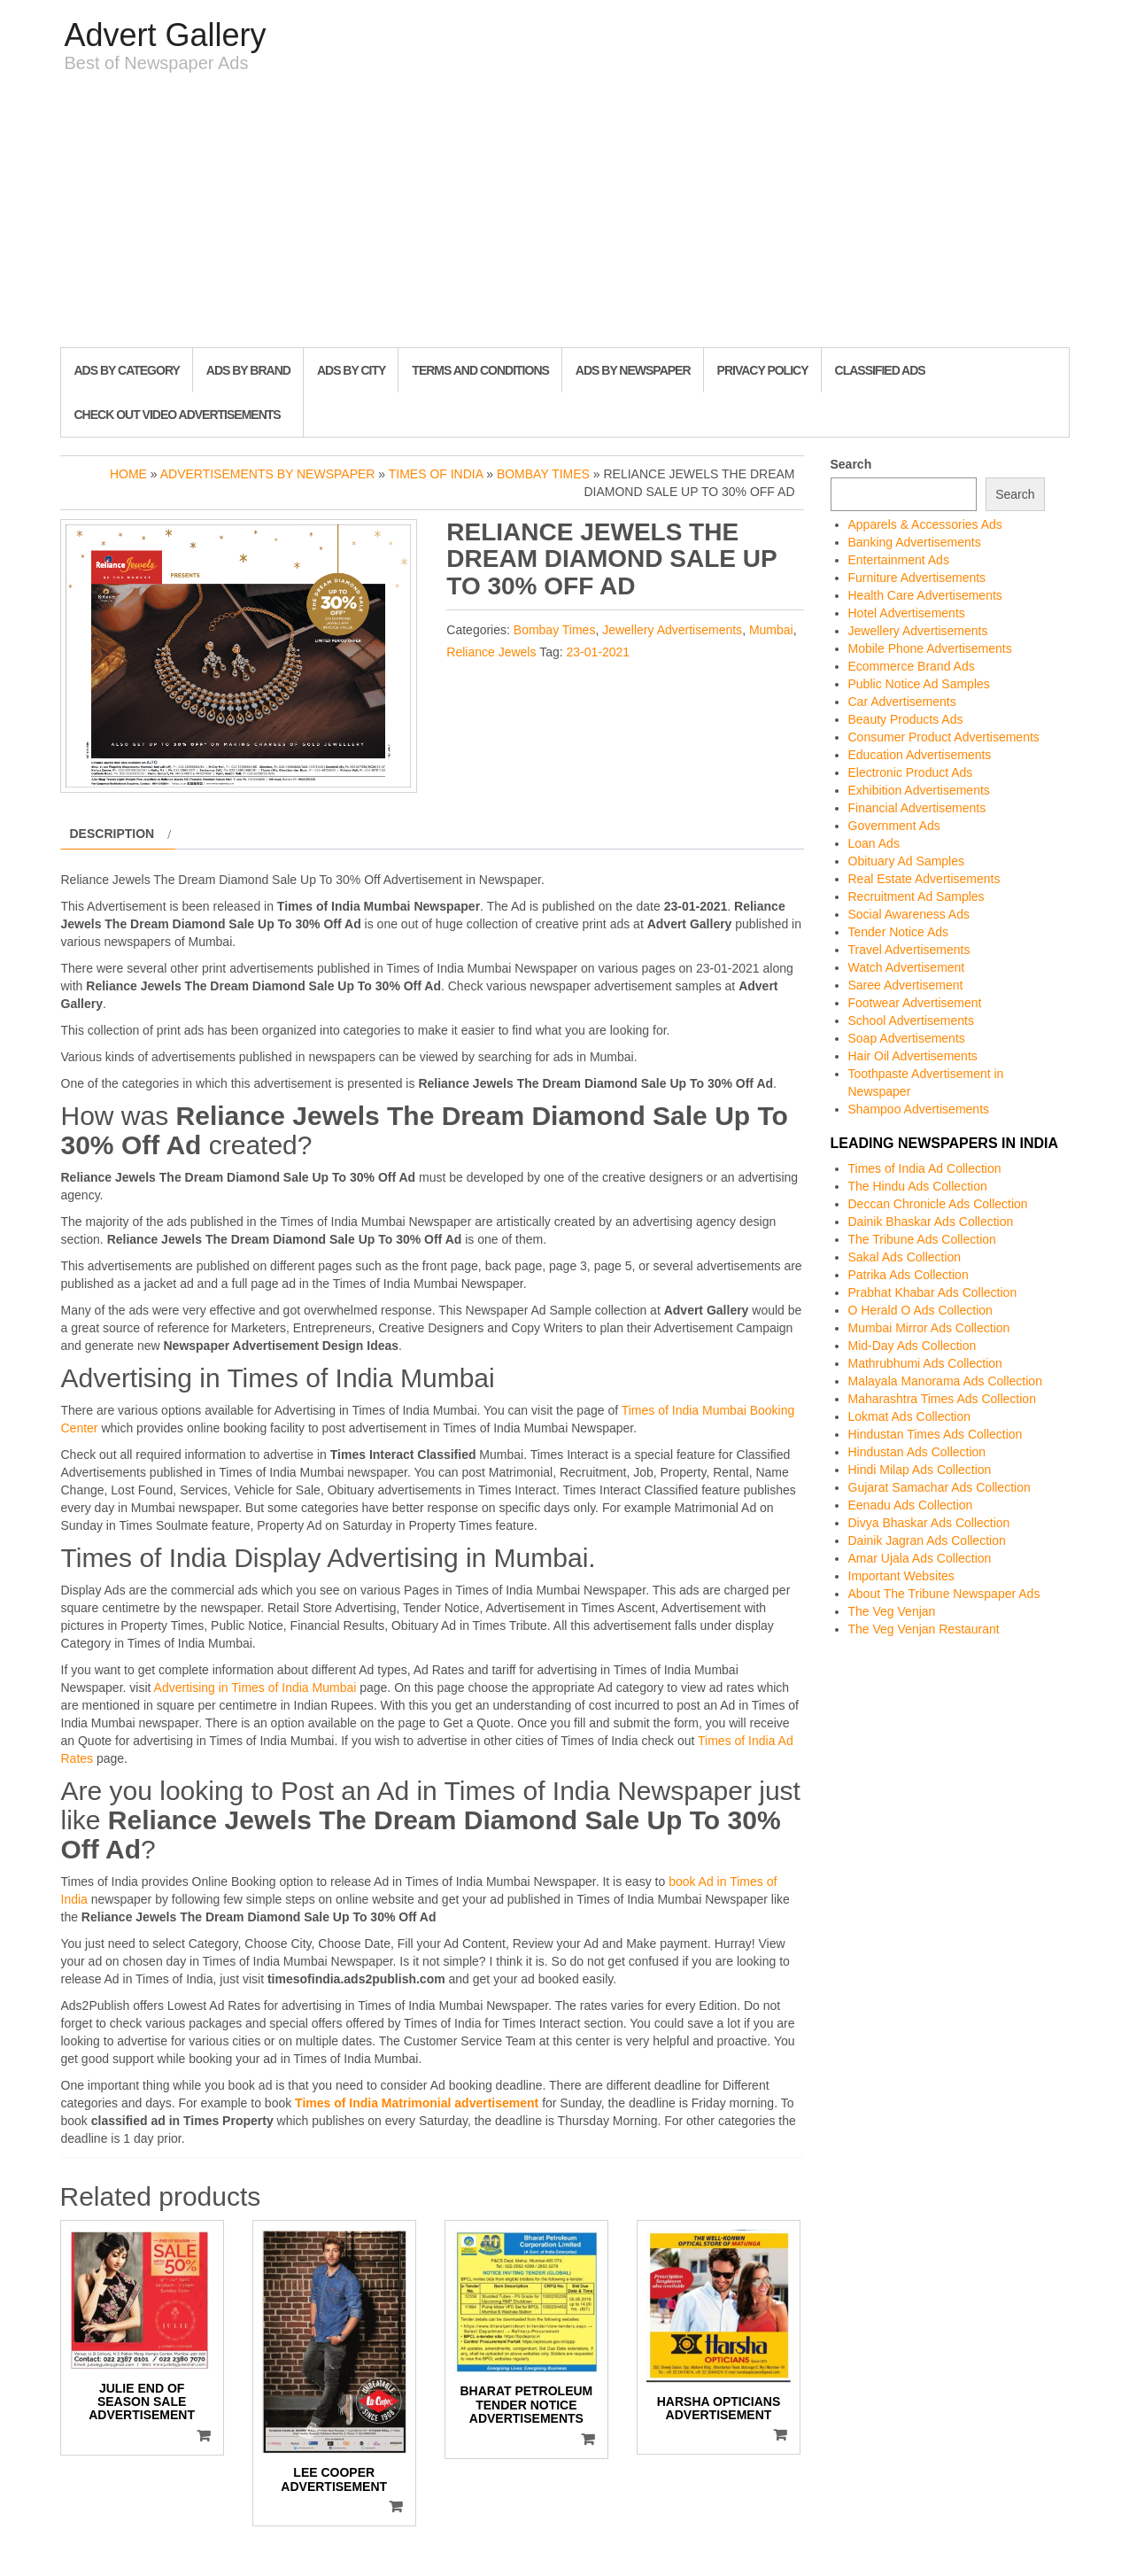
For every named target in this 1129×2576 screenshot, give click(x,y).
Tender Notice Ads (898, 932)
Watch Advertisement (906, 967)
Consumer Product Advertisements (944, 737)
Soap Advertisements (906, 1038)
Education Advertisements (920, 755)
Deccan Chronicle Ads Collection (938, 1204)
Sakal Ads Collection (905, 1257)
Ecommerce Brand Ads (911, 666)
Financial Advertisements (917, 808)
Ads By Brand (248, 370)
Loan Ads (874, 843)
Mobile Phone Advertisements (930, 648)
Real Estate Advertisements (924, 879)
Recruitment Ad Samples (916, 896)
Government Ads (894, 826)
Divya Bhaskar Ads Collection (929, 1523)
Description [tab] (112, 833)
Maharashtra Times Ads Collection (942, 1399)
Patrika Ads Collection (908, 1275)
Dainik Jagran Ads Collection (927, 1540)
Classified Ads (880, 370)
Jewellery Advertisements (672, 630)
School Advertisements (911, 1020)
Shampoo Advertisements (919, 1109)
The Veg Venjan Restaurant (924, 1629)
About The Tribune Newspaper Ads (944, 1594)
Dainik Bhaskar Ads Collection (931, 1221)
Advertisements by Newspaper (267, 474)
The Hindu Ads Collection (917, 1186)
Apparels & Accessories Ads (925, 524)
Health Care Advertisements (925, 595)
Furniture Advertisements (917, 577)
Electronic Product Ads (910, 772)
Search (851, 464)
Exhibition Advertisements (919, 790)
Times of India (436, 474)
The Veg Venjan (892, 1611)
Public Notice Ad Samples (919, 684)
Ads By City (351, 370)
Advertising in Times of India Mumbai (255, 1687)
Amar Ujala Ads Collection (920, 1558)
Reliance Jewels (491, 652)
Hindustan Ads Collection (917, 1452)
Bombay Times (543, 474)
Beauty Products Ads (905, 719)
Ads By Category (127, 370)
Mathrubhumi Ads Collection (925, 1363)
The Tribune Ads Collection (922, 1239)
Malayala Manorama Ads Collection (945, 1381)
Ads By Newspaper (633, 370)
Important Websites (901, 1576)
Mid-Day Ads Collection (912, 1345)
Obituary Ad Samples (906, 861)
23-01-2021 (598, 652)
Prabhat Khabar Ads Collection (932, 1292)
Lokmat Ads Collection (909, 1416)
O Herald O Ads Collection (920, 1310)
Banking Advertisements (914, 542)
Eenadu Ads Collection (910, 1505)
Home (128, 474)
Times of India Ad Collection (924, 1168)
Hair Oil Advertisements (913, 1056)
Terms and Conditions (480, 370)
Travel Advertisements (909, 950)
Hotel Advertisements (906, 613)
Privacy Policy (762, 370)
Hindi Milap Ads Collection (920, 1470)
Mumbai (771, 630)
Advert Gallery (166, 35)
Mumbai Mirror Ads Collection (929, 1328)
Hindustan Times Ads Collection (935, 1434)
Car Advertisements (902, 701)
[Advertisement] (565, 214)
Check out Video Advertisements (177, 414)
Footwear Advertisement (915, 1003)
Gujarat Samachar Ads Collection (939, 1487)
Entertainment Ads (898, 560)
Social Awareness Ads (909, 914)
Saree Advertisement (905, 985)
